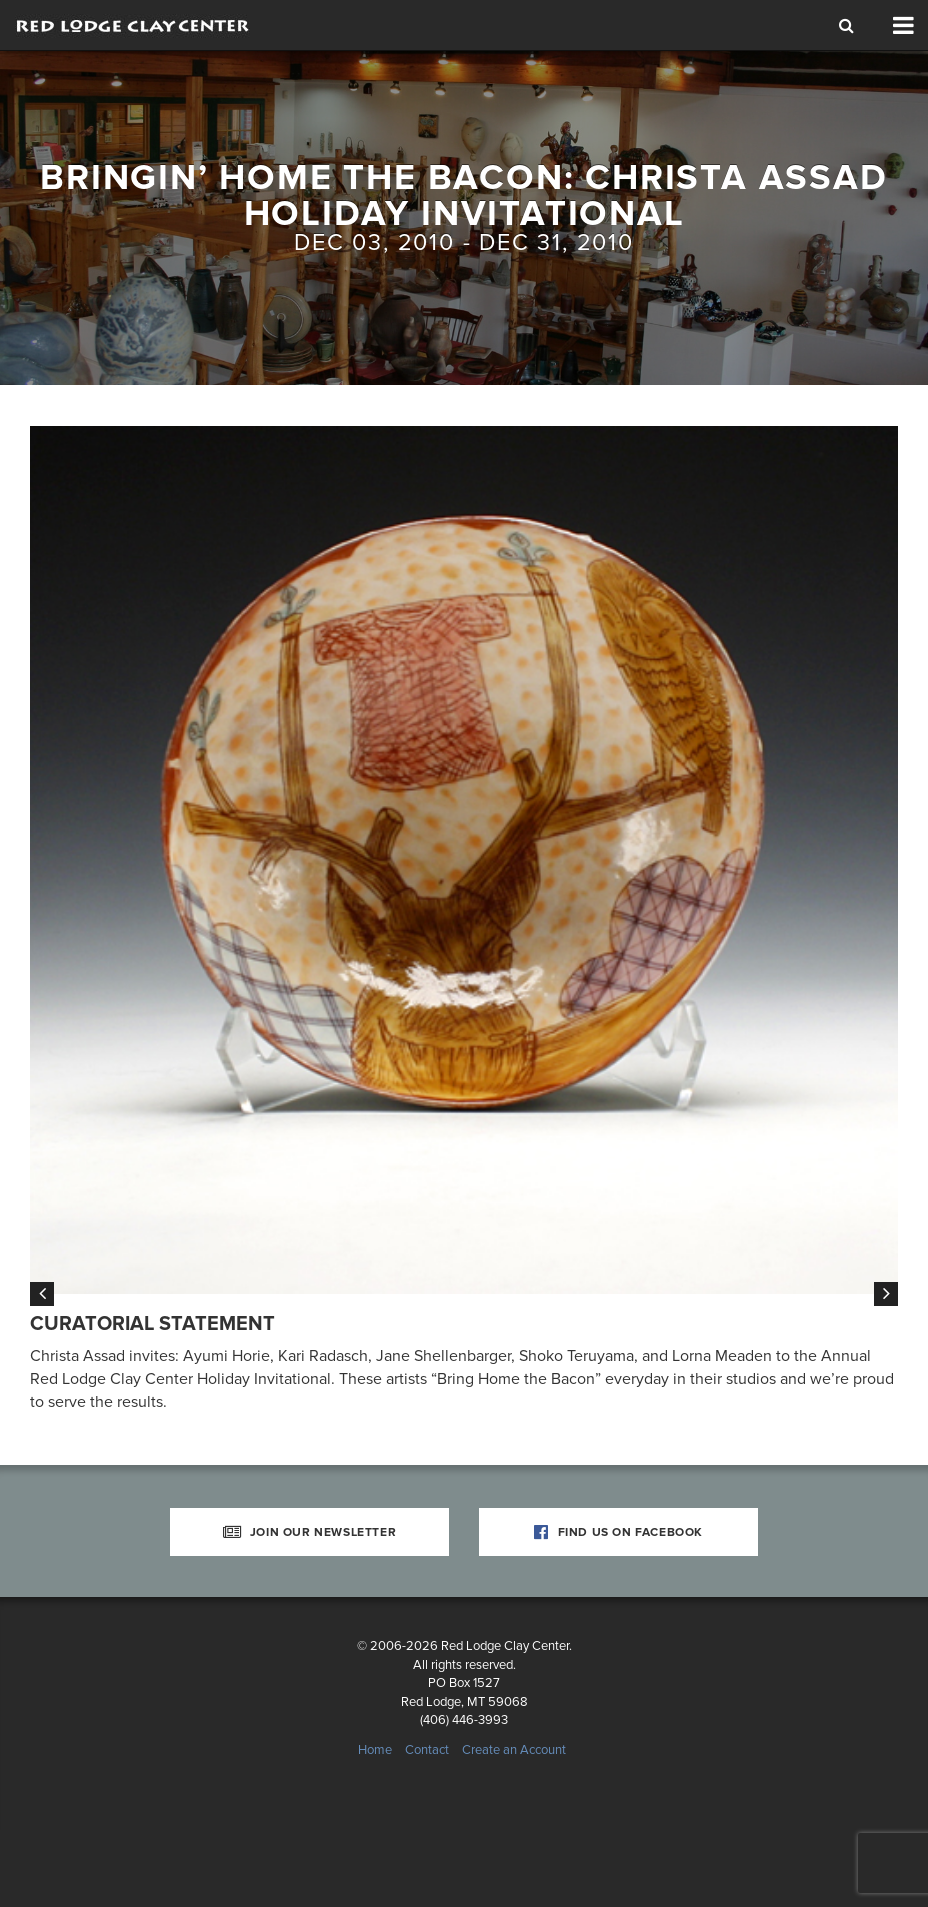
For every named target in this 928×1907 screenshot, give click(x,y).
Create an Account (514, 1827)
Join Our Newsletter (310, 1609)
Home (375, 1827)
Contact (427, 1827)
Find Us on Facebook (618, 1609)
